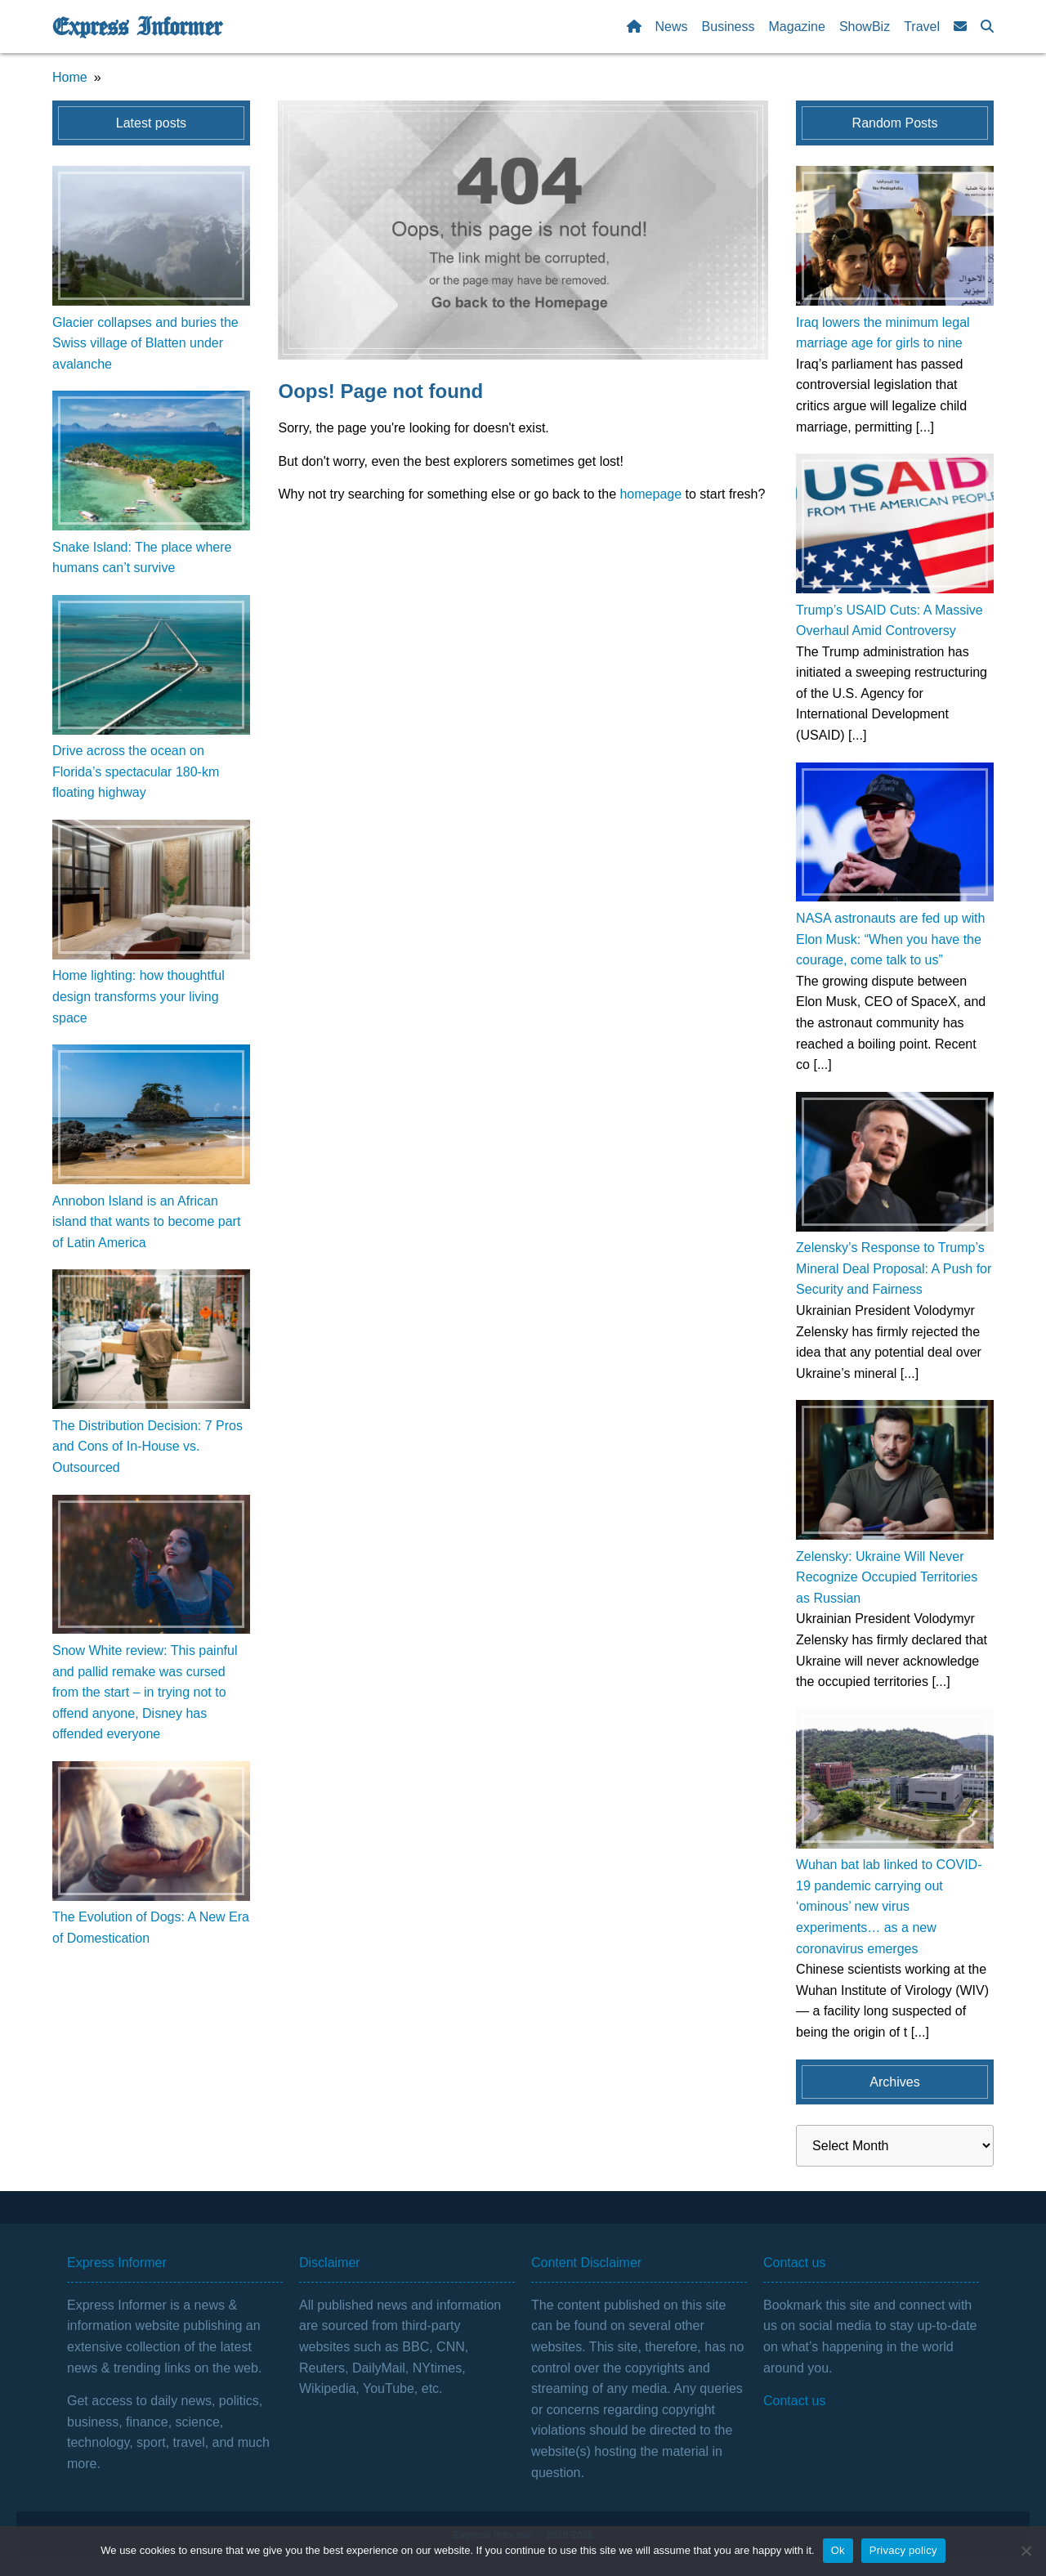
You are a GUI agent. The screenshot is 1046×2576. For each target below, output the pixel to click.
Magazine (797, 27)
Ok (838, 2550)
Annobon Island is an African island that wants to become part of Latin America (146, 1222)
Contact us (794, 2401)
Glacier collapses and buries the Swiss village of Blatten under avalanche (145, 343)
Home (69, 77)
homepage (650, 494)
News (671, 27)
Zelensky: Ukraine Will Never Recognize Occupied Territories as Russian (886, 1577)
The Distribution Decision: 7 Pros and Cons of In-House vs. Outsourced (147, 1446)
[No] (1025, 2550)
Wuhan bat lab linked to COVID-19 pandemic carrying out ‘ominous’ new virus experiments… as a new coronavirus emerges (888, 1906)
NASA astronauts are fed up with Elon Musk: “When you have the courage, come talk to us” (890, 939)
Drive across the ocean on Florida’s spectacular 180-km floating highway (135, 771)
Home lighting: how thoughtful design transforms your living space (138, 996)
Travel (922, 27)
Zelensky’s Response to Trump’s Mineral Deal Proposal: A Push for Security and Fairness (893, 1268)
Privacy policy (903, 2550)
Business (728, 27)
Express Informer (136, 27)
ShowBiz (864, 27)
